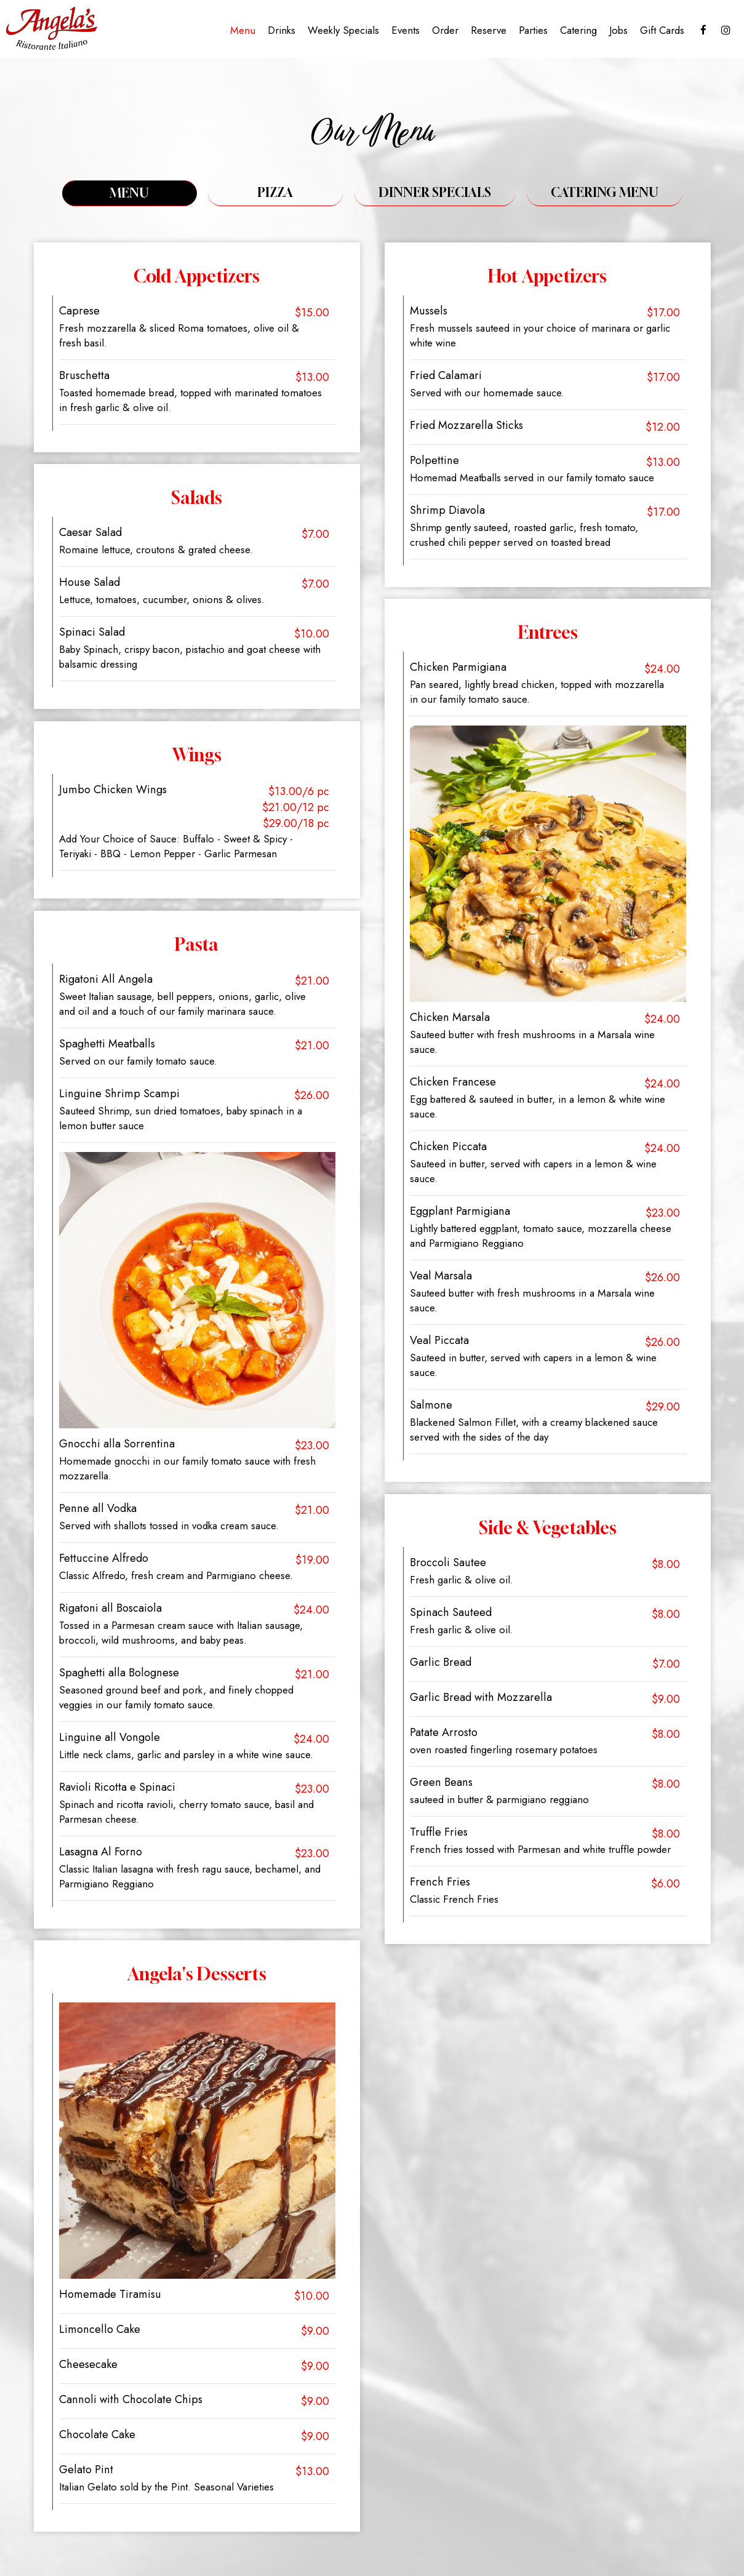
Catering (577, 31)
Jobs (617, 31)
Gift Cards (661, 31)
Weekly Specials (342, 31)
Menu (241, 31)
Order (444, 31)
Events (404, 31)
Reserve (487, 31)
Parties (532, 31)
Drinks (280, 31)
